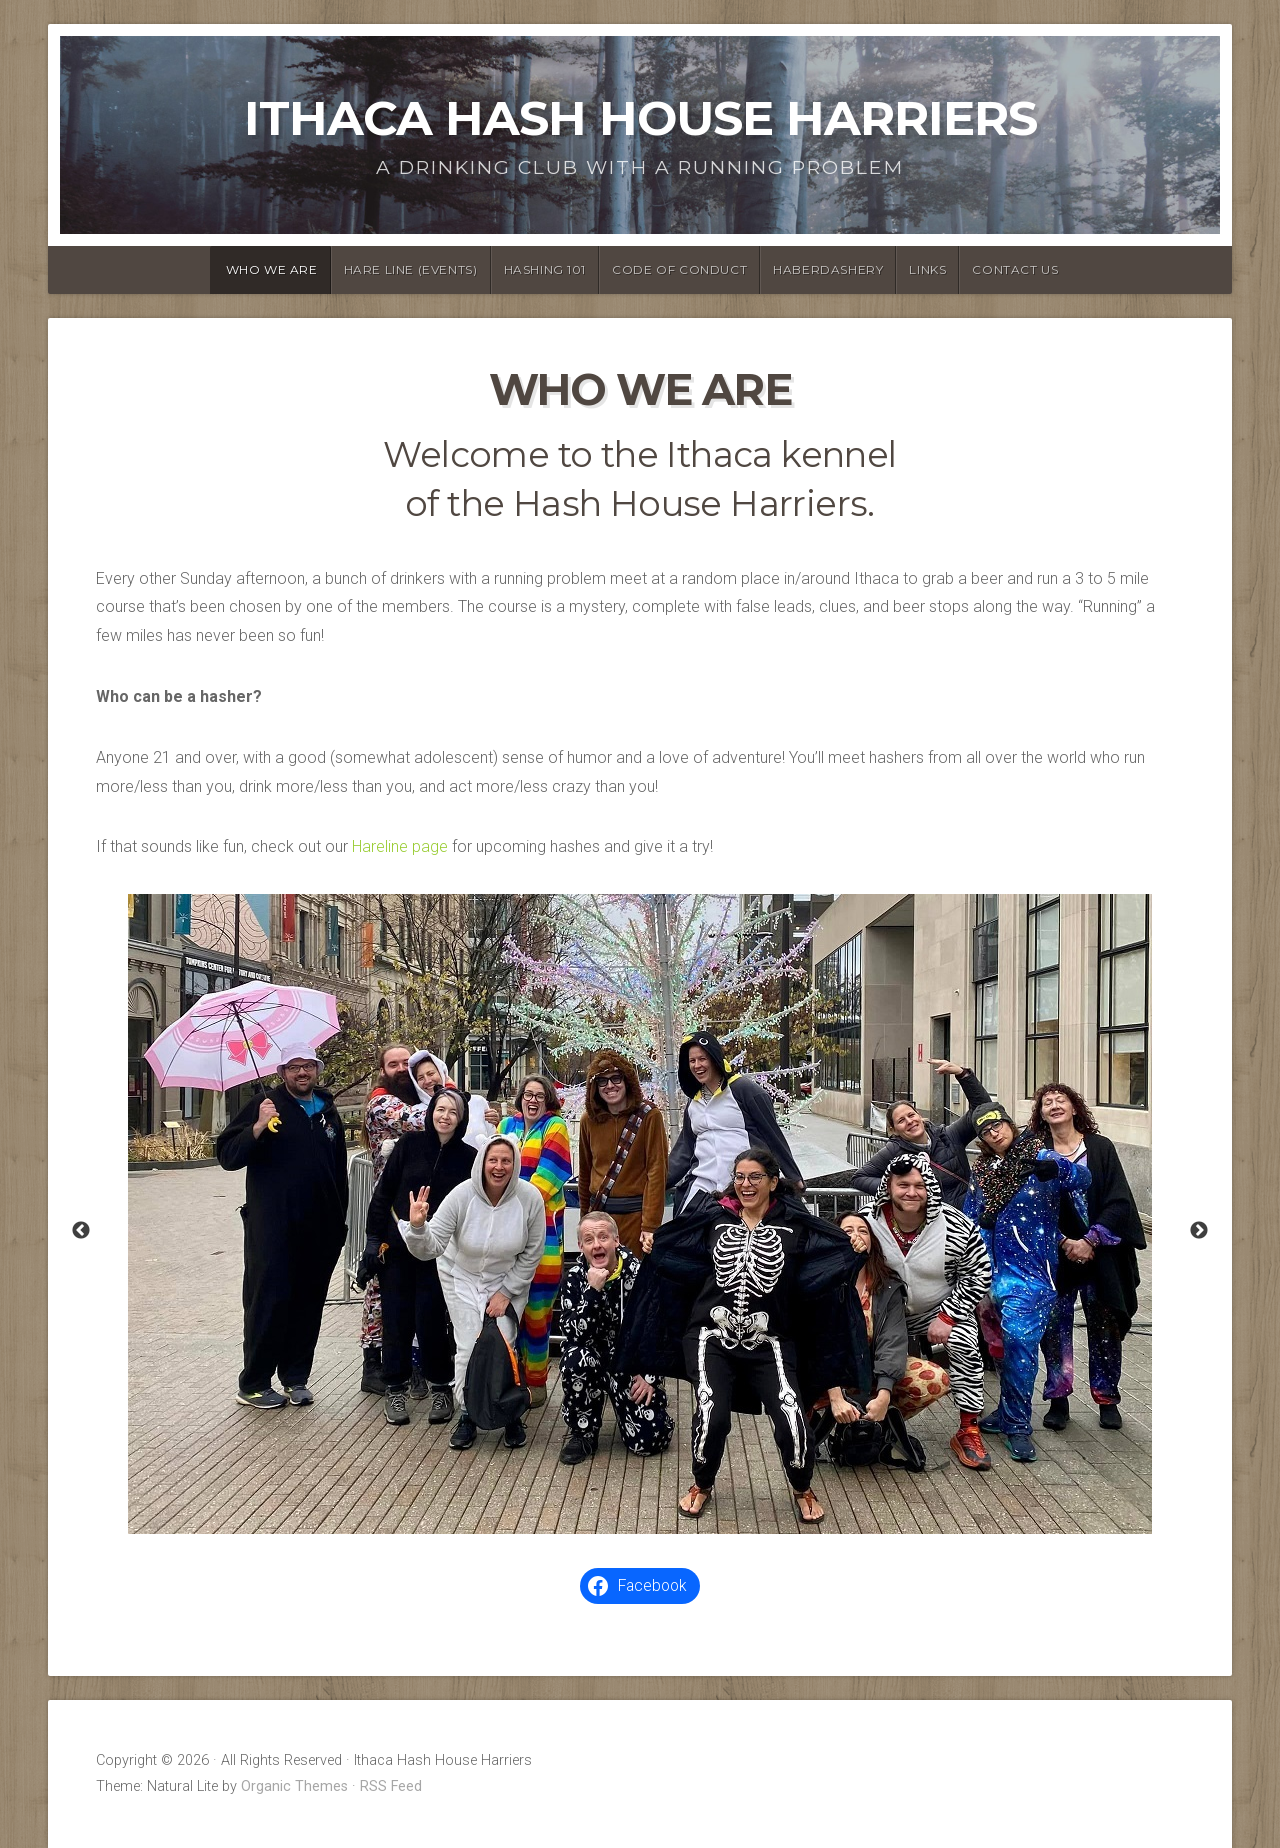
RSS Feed (391, 1786)
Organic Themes (294, 1786)
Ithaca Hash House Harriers (640, 118)
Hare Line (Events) (411, 269)
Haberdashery (828, 269)
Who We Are (272, 269)
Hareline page (400, 846)
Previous (81, 1231)
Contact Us (1015, 269)
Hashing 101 (545, 269)
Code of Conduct (679, 269)
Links (927, 269)
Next (1199, 1231)
